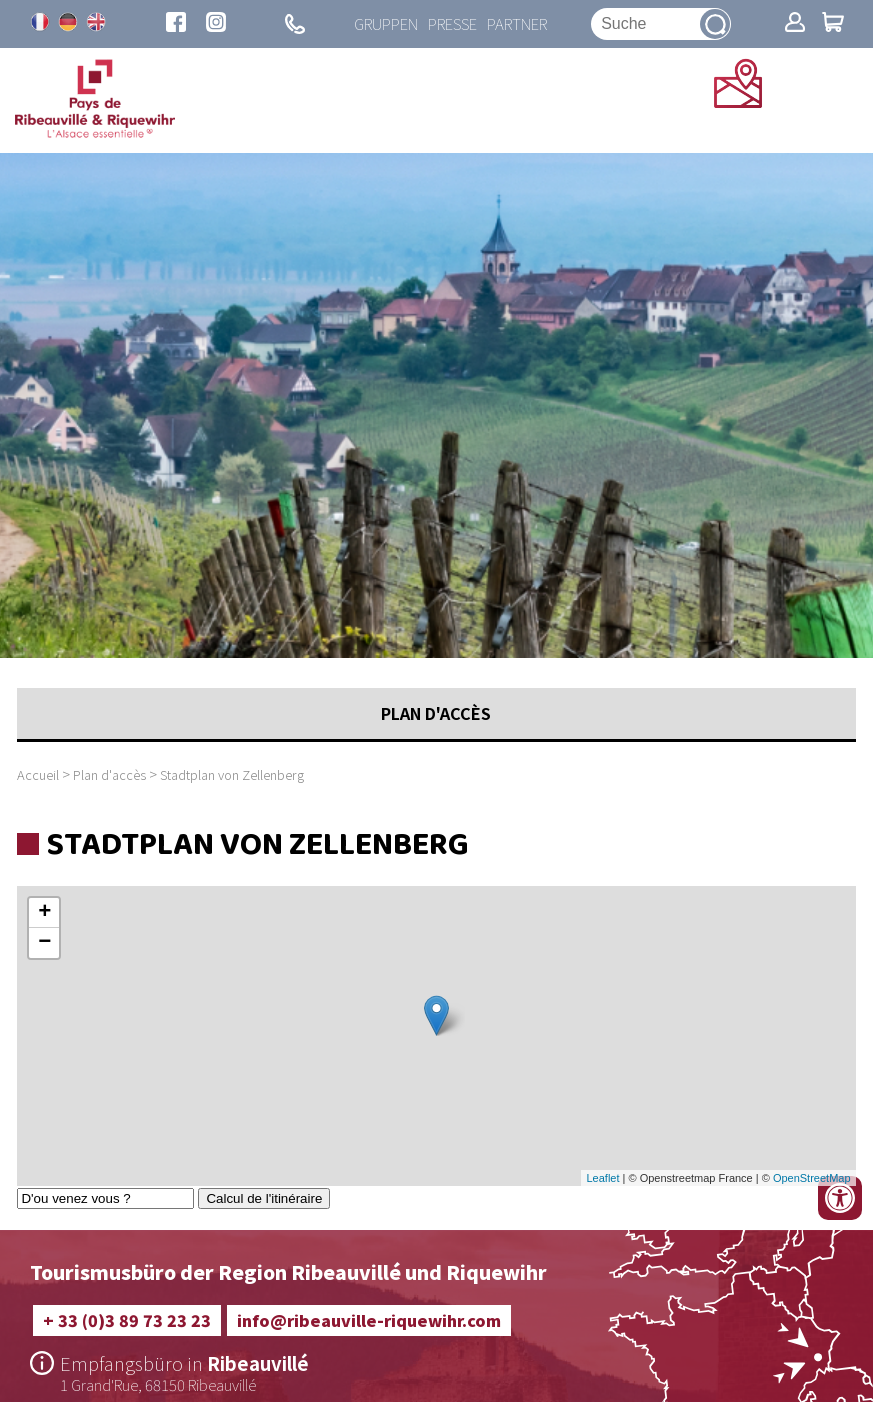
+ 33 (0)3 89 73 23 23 (127, 1320)
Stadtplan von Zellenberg (232, 774)
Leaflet (602, 1178)
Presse (452, 24)
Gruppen (385, 24)
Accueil (38, 774)
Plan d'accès (109, 774)
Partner (518, 24)
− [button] (44, 943)
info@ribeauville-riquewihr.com (369, 1320)
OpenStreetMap (812, 1178)
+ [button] (44, 913)
